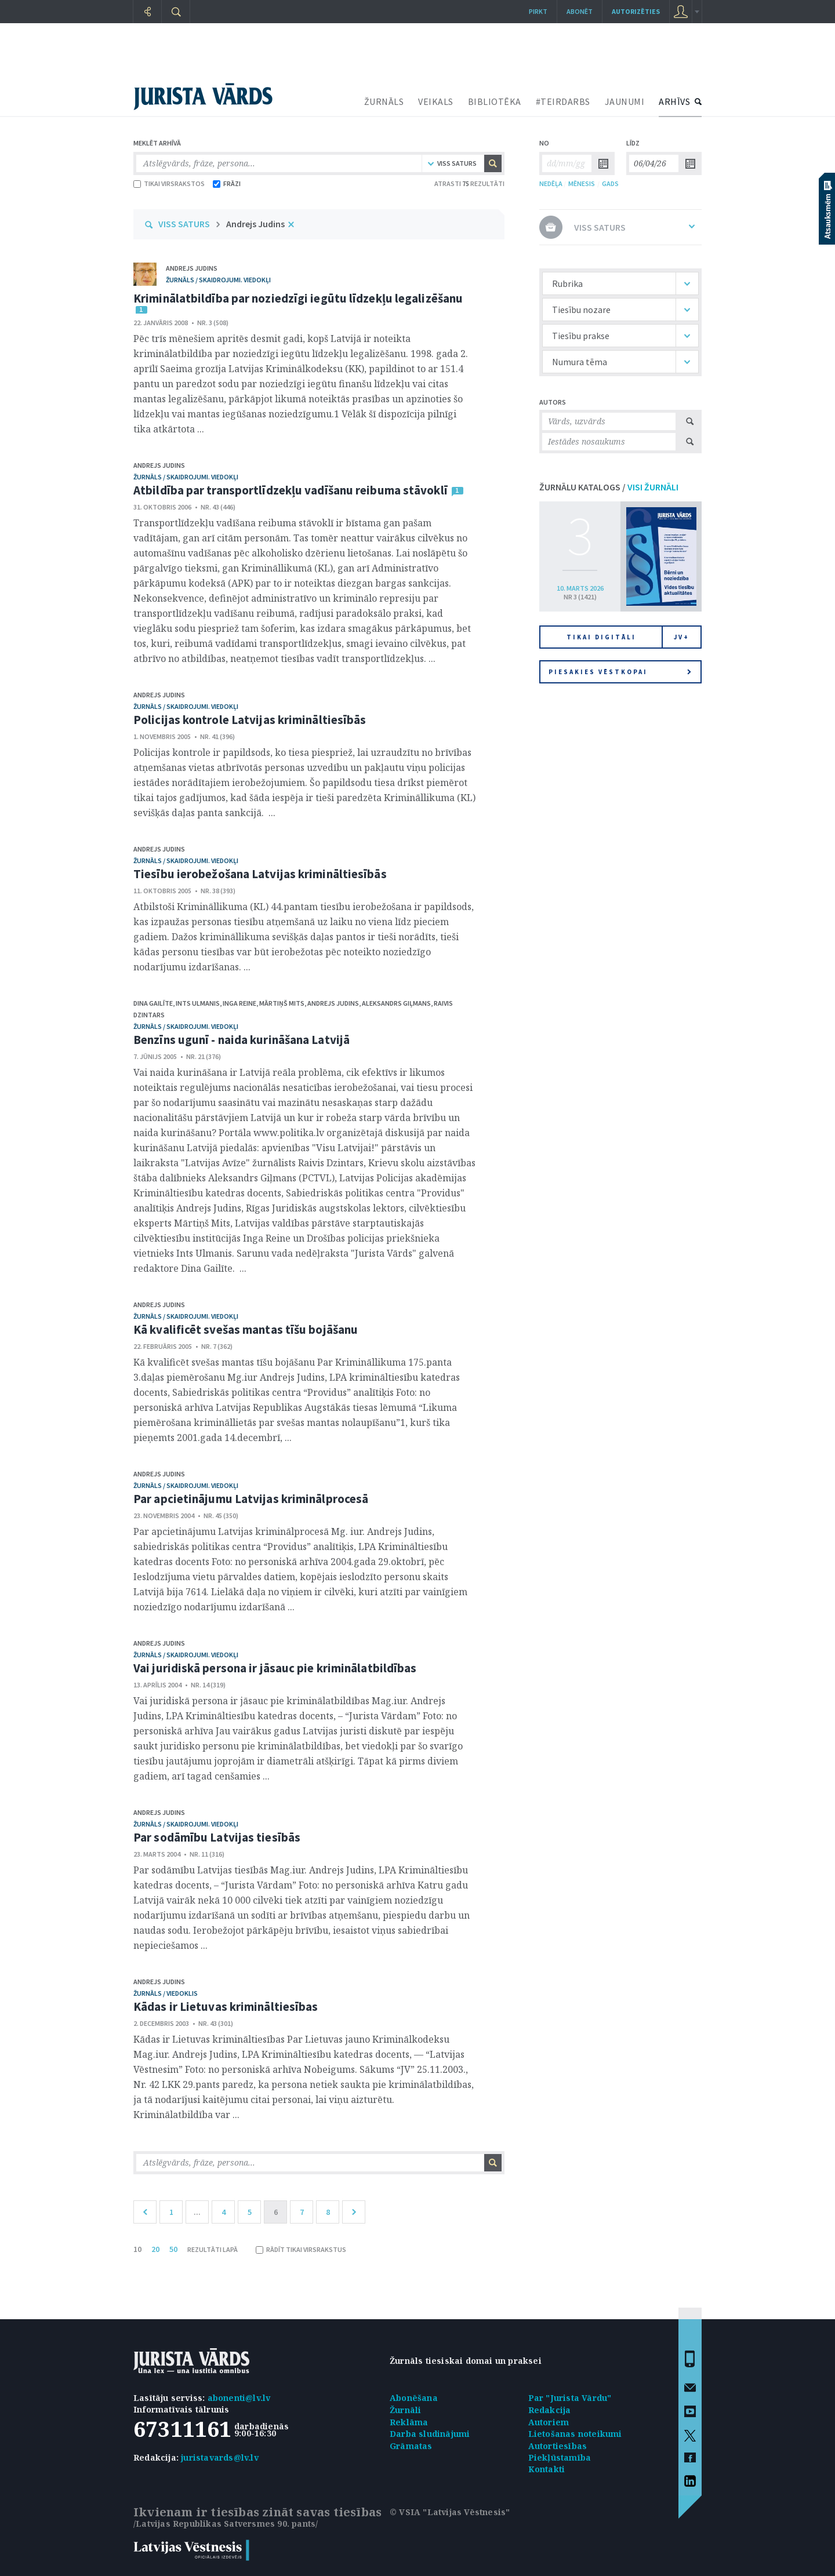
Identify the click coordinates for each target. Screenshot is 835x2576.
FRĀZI (227, 183)
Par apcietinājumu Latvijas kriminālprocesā (250, 1499)
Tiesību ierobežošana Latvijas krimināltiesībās (260, 874)
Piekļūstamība (559, 2457)
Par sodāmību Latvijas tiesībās (216, 1837)
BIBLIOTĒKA (494, 101)
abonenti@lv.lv (239, 2397)
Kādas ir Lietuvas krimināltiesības (225, 2006)
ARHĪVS (674, 101)
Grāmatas (411, 2445)
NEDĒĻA (550, 183)
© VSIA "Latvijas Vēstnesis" (450, 2511)
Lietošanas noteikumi (575, 2433)
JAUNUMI (625, 101)
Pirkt (538, 11)
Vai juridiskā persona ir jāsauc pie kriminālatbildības (274, 1668)
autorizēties (636, 11)
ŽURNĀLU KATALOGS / (608, 487)
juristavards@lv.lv (220, 2457)
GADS (610, 183)
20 (155, 2249)
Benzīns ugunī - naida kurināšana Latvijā (241, 1039)
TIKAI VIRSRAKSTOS (169, 183)
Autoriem (548, 2422)
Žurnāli (405, 2409)
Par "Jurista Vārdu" (570, 2397)
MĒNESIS (581, 183)
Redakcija (549, 2409)
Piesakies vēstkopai (620, 672)
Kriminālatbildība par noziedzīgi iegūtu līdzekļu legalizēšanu (298, 298)
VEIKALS (435, 101)
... (197, 2212)
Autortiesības (557, 2445)
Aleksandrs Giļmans (396, 1003)
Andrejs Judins (255, 224)
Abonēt (580, 11)
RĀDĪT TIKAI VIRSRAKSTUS (301, 2249)
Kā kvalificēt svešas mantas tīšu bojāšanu (245, 1329)
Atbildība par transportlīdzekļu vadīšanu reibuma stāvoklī (290, 490)
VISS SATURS (184, 224)
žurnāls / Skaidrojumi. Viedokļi (218, 279)
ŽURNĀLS (384, 101)
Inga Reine (239, 1003)
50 (173, 2249)
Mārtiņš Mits (281, 1003)
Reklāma (409, 2422)
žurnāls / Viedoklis (165, 1993)
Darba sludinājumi (430, 2433)
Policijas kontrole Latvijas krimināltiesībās (249, 719)
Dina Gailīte (153, 1003)
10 (137, 2249)
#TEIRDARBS (563, 101)
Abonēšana (414, 2397)
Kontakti (546, 2469)
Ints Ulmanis (198, 1003)
